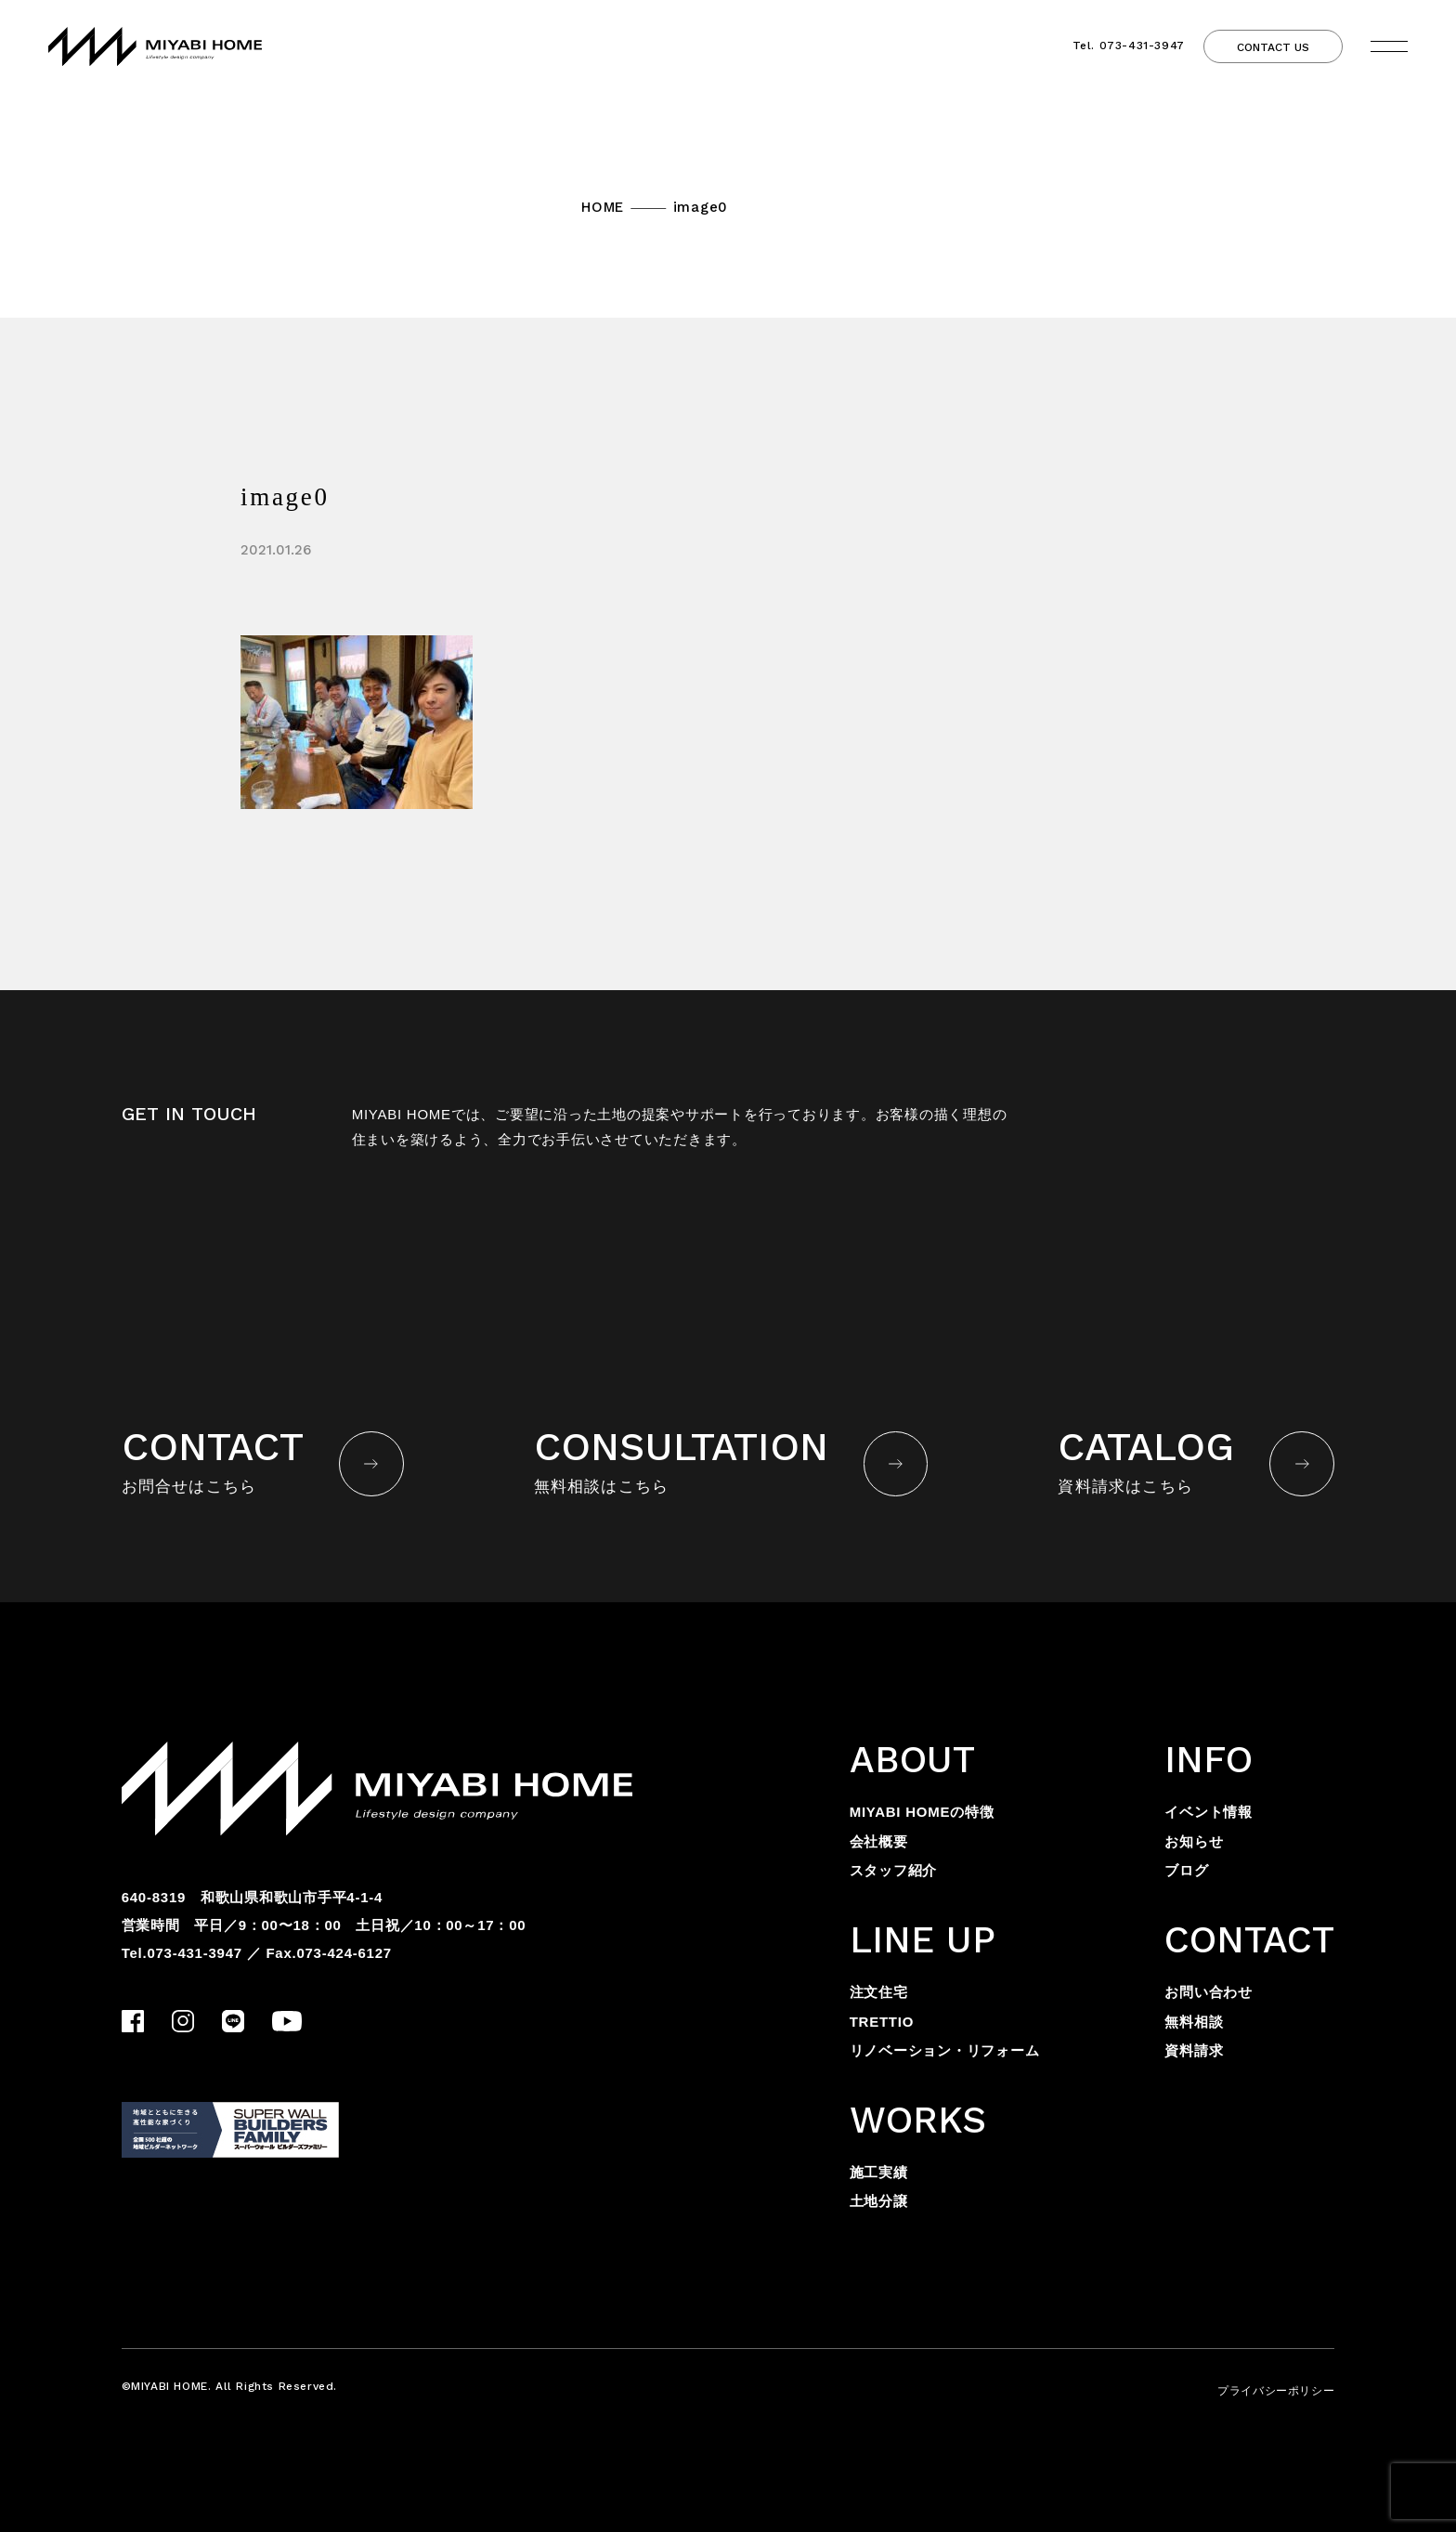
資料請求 (1193, 2050)
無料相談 (1193, 2022)
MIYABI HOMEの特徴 (922, 1812)
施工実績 (879, 2172)
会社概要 (879, 1841)
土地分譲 (879, 2201)
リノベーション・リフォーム (945, 2050)
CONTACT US (1273, 47)
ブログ (1186, 1870)
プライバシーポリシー (1275, 2390)
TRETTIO (882, 2022)
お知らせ (1193, 1841)
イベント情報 (1208, 1812)
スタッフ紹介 (894, 1870)
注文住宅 (879, 1992)
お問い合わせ (1208, 1992)
